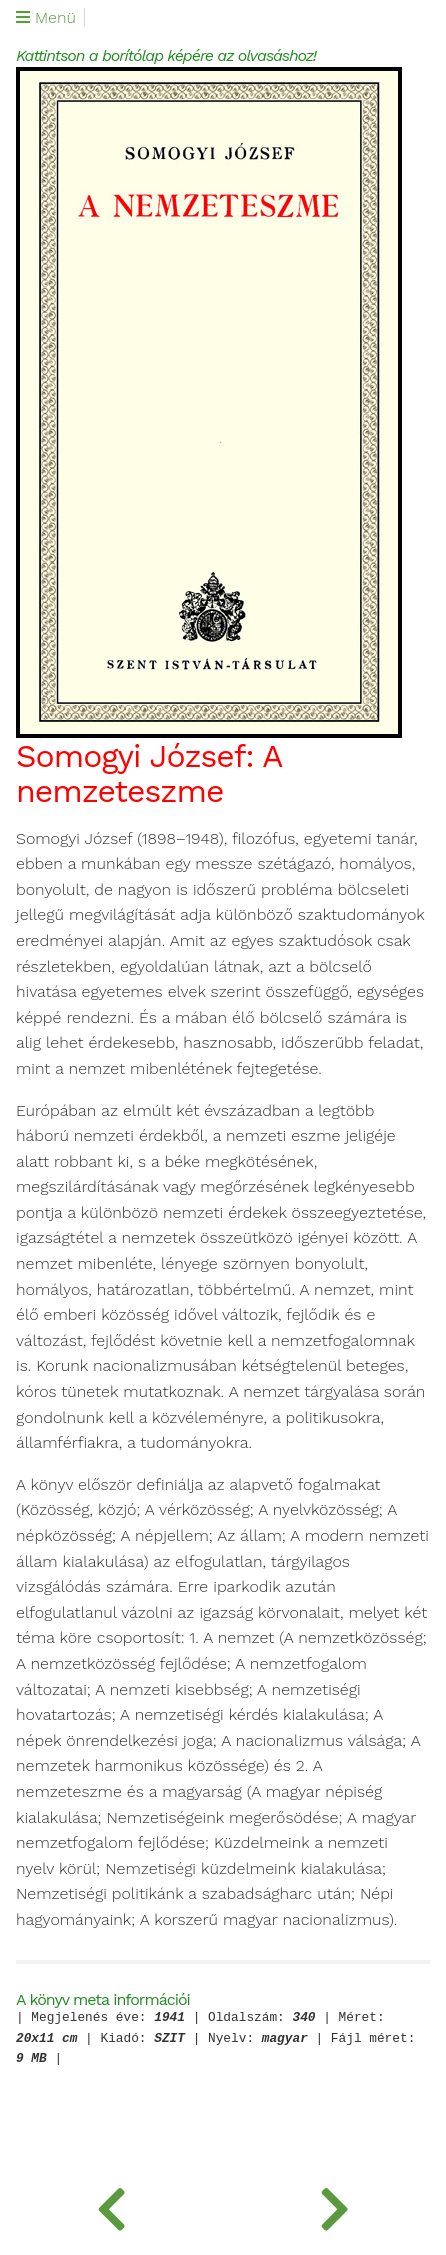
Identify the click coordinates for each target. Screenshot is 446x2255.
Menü (46, 18)
